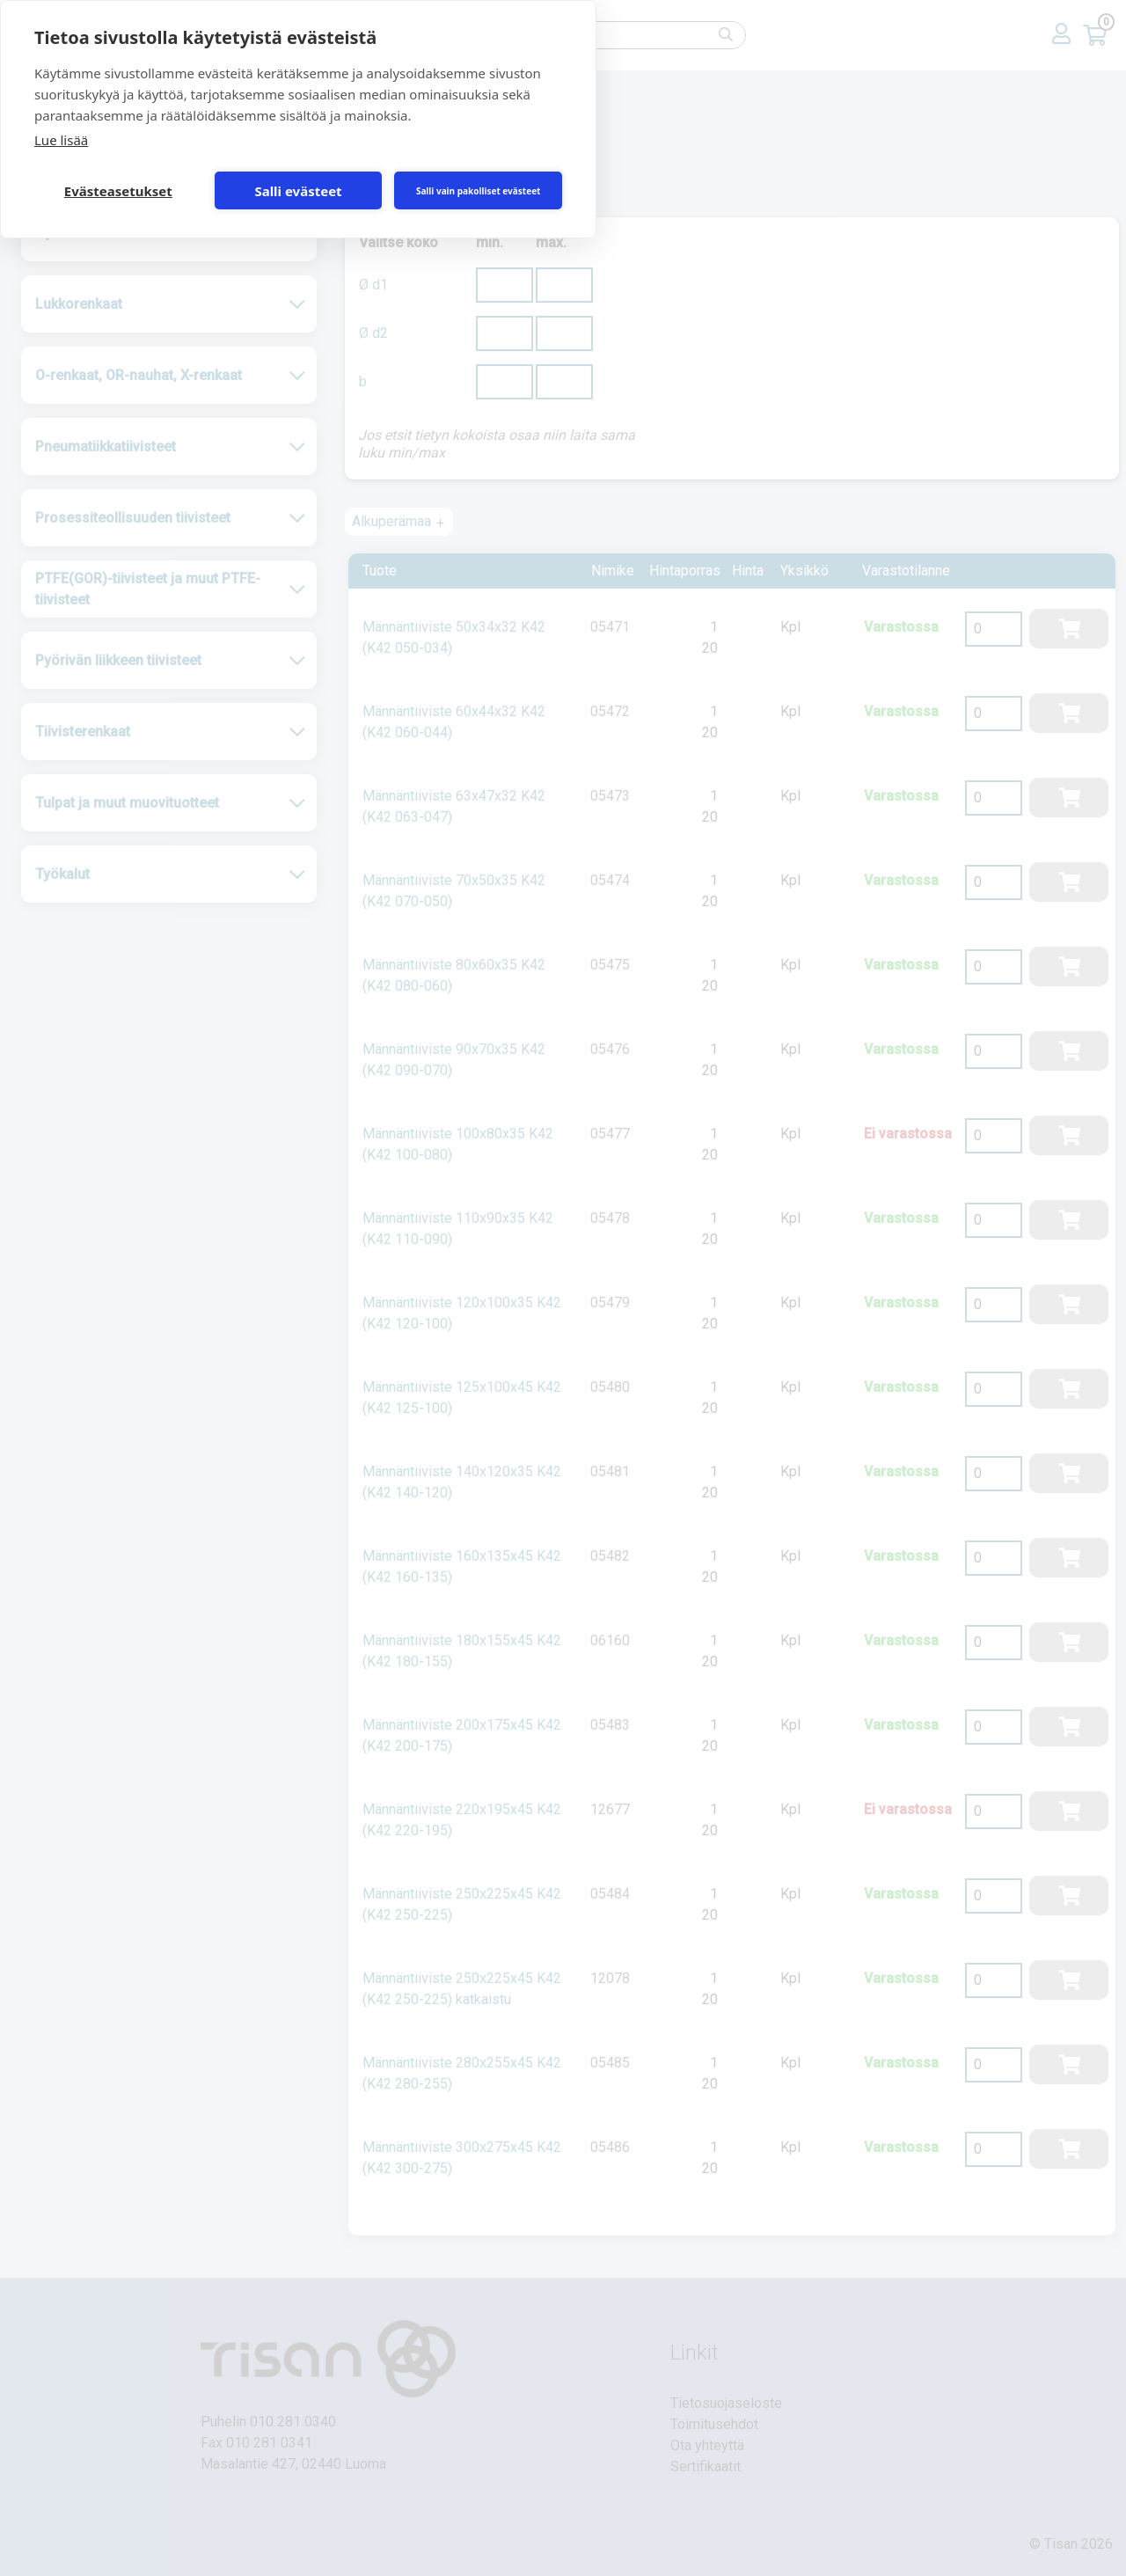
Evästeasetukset (118, 191)
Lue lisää (61, 140)
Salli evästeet (297, 191)
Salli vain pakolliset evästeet (478, 191)
